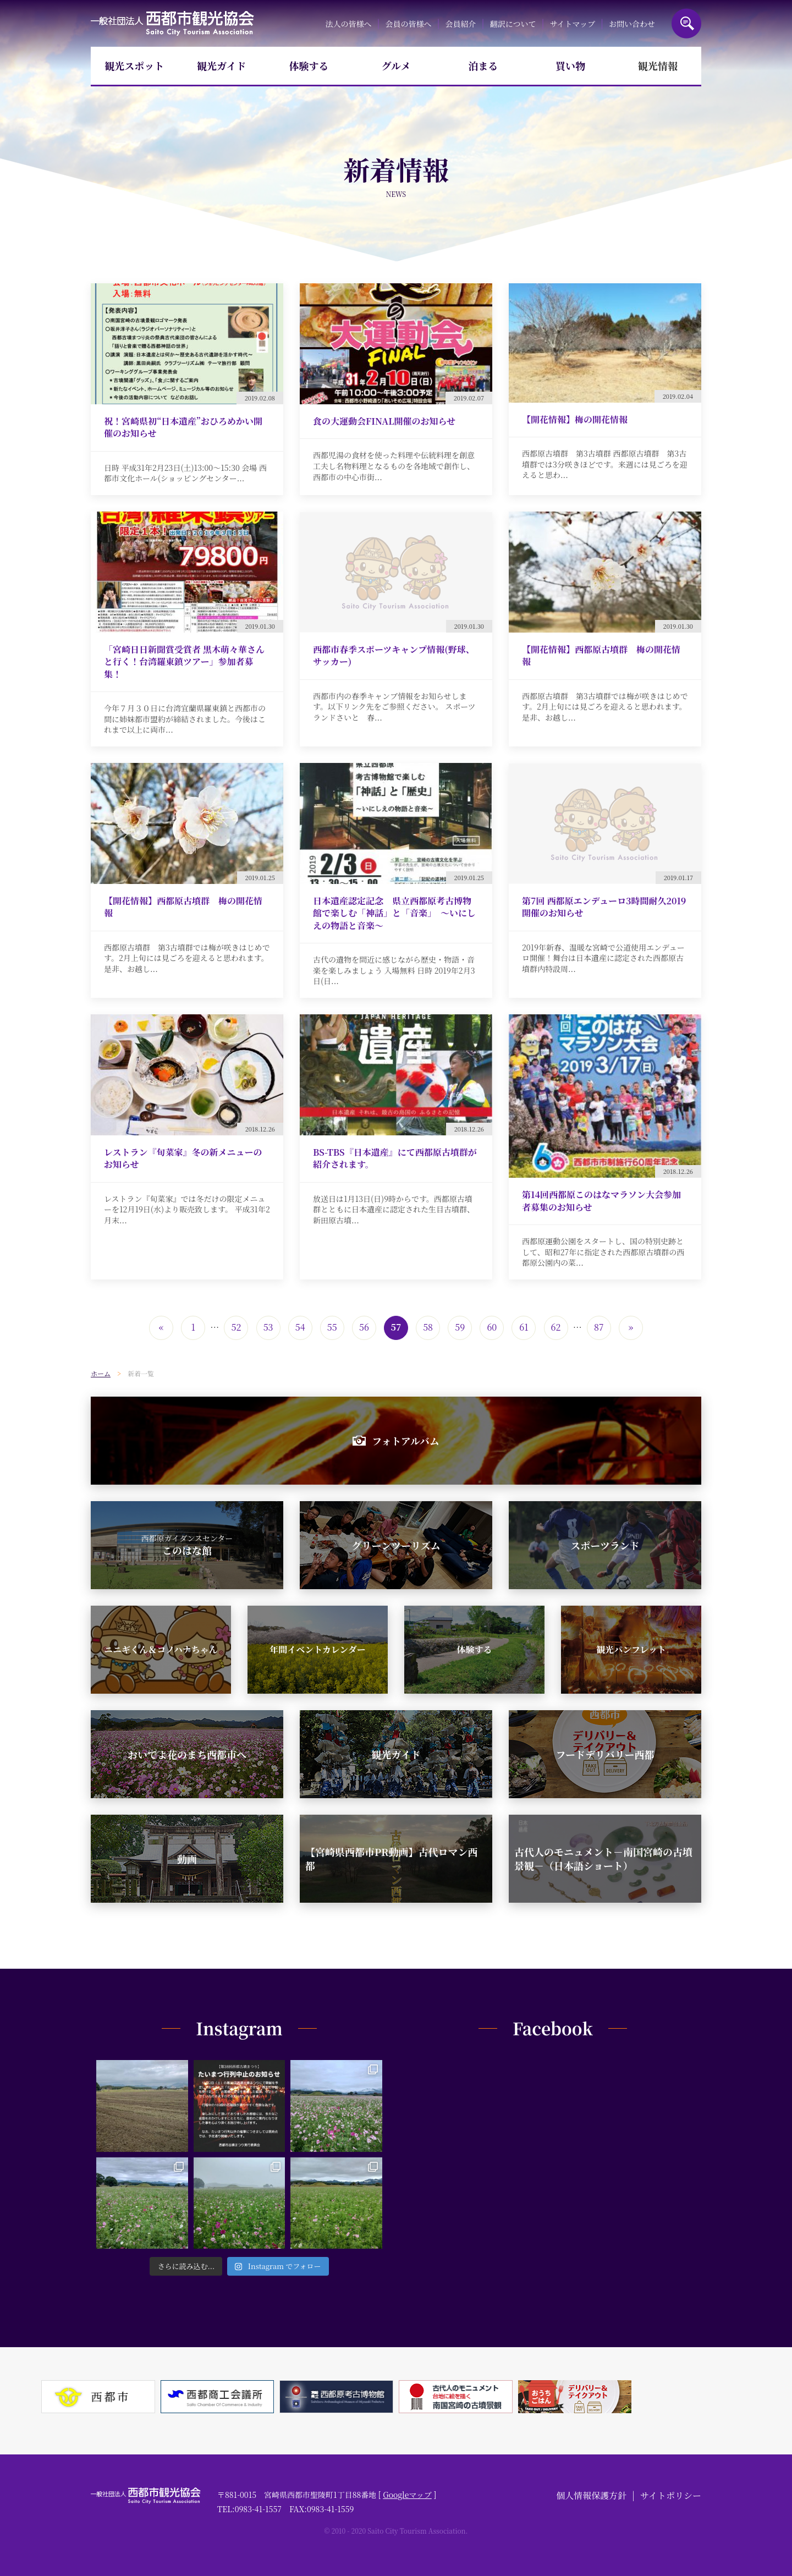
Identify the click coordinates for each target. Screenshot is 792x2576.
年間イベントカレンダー (317, 1649)
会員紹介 (461, 23)
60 (492, 1327)
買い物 (570, 65)
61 (523, 1327)
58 (428, 1327)
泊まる (483, 65)
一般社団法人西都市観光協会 (172, 23)
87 (599, 1327)
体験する (308, 65)
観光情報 (658, 65)
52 (236, 1327)
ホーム (101, 1373)
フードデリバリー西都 (605, 1754)
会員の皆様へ (409, 23)
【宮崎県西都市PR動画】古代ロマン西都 (391, 1858)
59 (460, 1327)
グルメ (396, 65)
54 (300, 1327)
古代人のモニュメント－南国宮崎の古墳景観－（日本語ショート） (603, 1858)
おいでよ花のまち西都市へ (187, 1754)
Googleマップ (407, 2494)
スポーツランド (604, 1545)
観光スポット (134, 65)
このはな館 (187, 1545)
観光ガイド (221, 65)
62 (556, 1327)
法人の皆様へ (348, 23)
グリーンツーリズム (395, 1545)
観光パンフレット (631, 1649)
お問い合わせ (632, 23)
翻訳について (513, 23)
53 (268, 1327)
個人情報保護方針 (591, 2495)
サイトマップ (572, 23)
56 (364, 1327)
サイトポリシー (670, 2495)
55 (332, 1327)
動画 (187, 1859)
